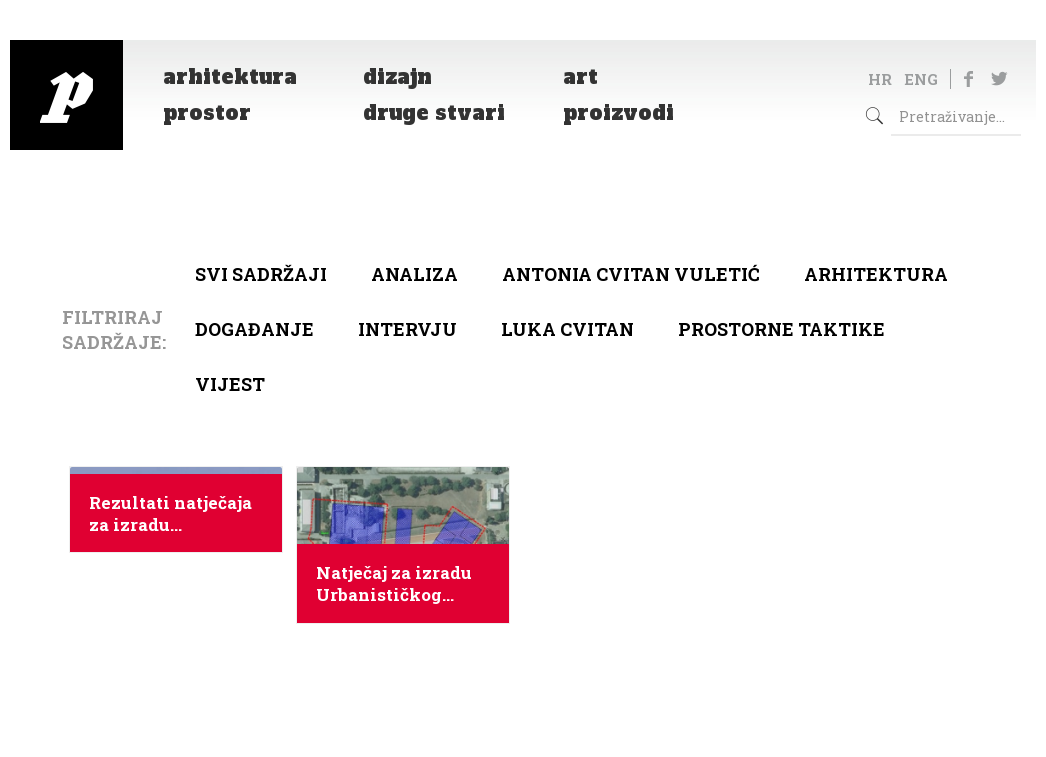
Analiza (414, 274)
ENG (921, 79)
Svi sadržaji (261, 274)
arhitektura (876, 274)
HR (880, 79)
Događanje (254, 329)
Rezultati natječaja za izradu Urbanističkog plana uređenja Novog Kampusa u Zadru (170, 514)
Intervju (407, 329)
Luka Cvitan (567, 329)
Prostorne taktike (781, 329)
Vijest (230, 384)
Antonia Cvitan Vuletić (631, 274)
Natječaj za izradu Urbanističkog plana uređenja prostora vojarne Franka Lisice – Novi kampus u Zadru (394, 584)
